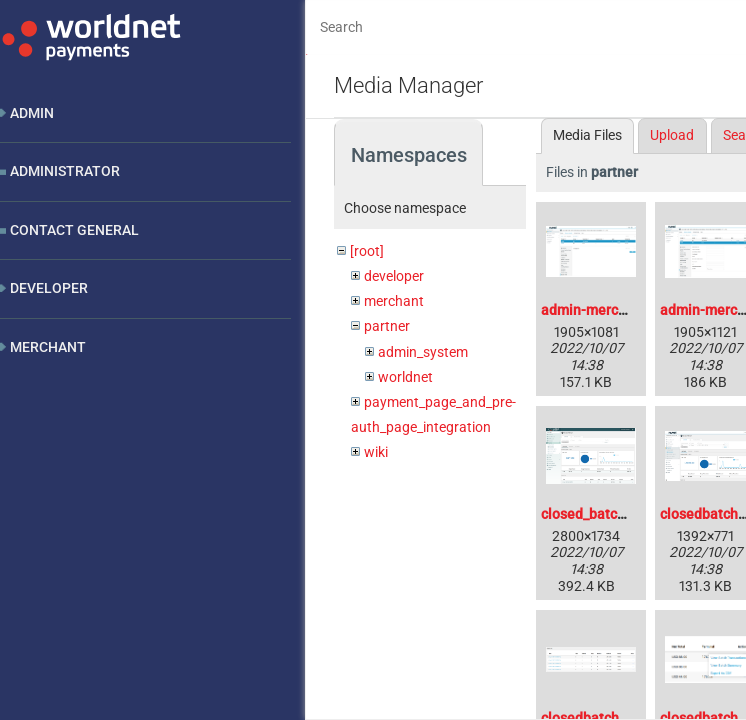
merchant (394, 301)
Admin (32, 113)
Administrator (65, 171)
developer (394, 276)
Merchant (48, 347)
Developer (49, 288)
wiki (376, 452)
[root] (367, 251)
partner (387, 326)
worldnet (405, 377)
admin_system (423, 352)
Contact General (74, 230)
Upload (672, 135)
